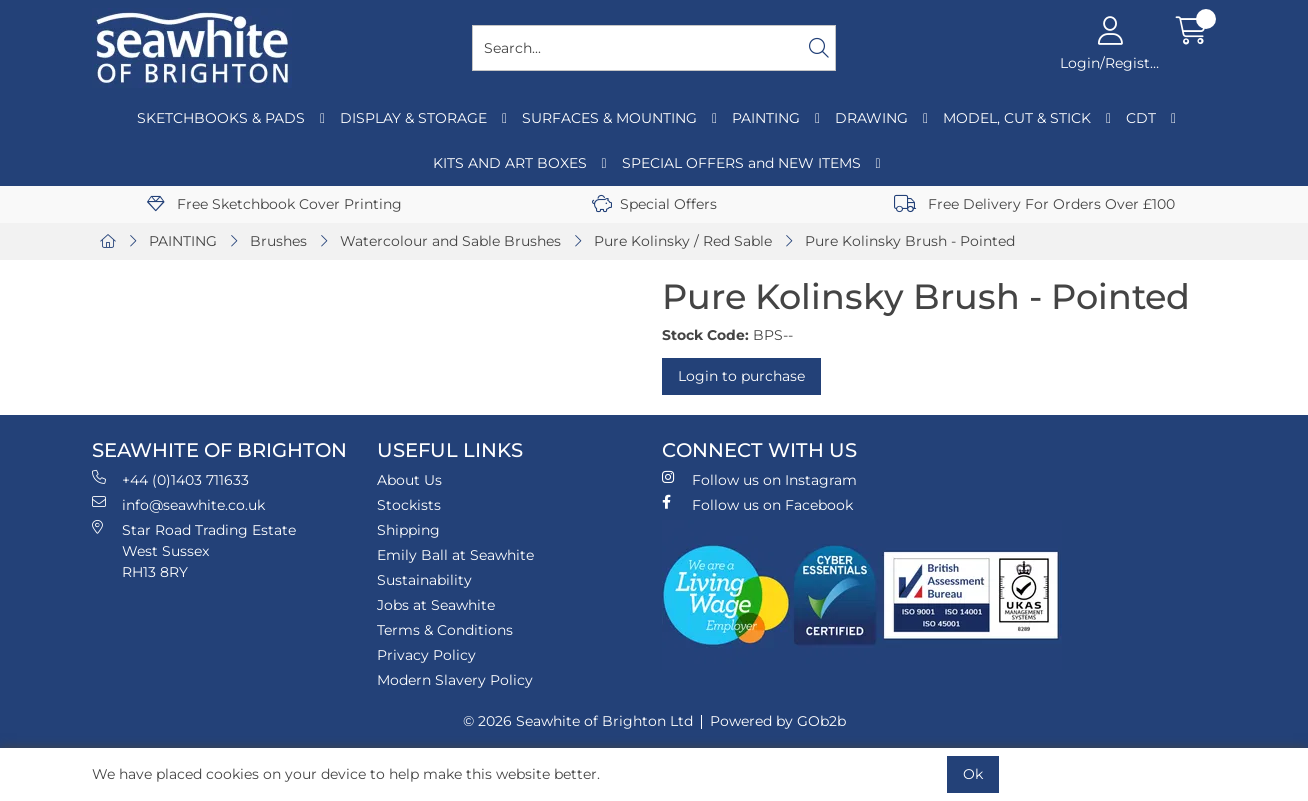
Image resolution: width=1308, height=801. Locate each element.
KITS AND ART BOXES (510, 163)
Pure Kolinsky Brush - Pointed (910, 241)
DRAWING (871, 118)
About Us (409, 480)
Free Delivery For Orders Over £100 (1034, 204)
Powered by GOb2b (778, 721)
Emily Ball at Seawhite (455, 555)
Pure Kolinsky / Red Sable (683, 241)
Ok (973, 774)
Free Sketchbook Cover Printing (274, 204)
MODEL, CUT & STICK (1017, 118)
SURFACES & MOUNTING (609, 118)
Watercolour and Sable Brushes (450, 241)
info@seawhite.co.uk (178, 504)
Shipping (408, 530)
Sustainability (424, 580)
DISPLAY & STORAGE (413, 118)
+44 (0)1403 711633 (170, 479)
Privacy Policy (426, 655)
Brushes (278, 241)
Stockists (409, 505)
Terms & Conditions (445, 630)
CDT (1141, 118)
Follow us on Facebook (757, 504)
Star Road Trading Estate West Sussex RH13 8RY (194, 550)
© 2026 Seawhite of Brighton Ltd (578, 721)
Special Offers (654, 204)
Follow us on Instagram (759, 479)
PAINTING (766, 118)
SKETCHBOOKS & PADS (221, 118)
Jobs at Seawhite (436, 605)
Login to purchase (741, 376)
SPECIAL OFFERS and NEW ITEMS (741, 163)
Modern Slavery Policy (455, 680)
